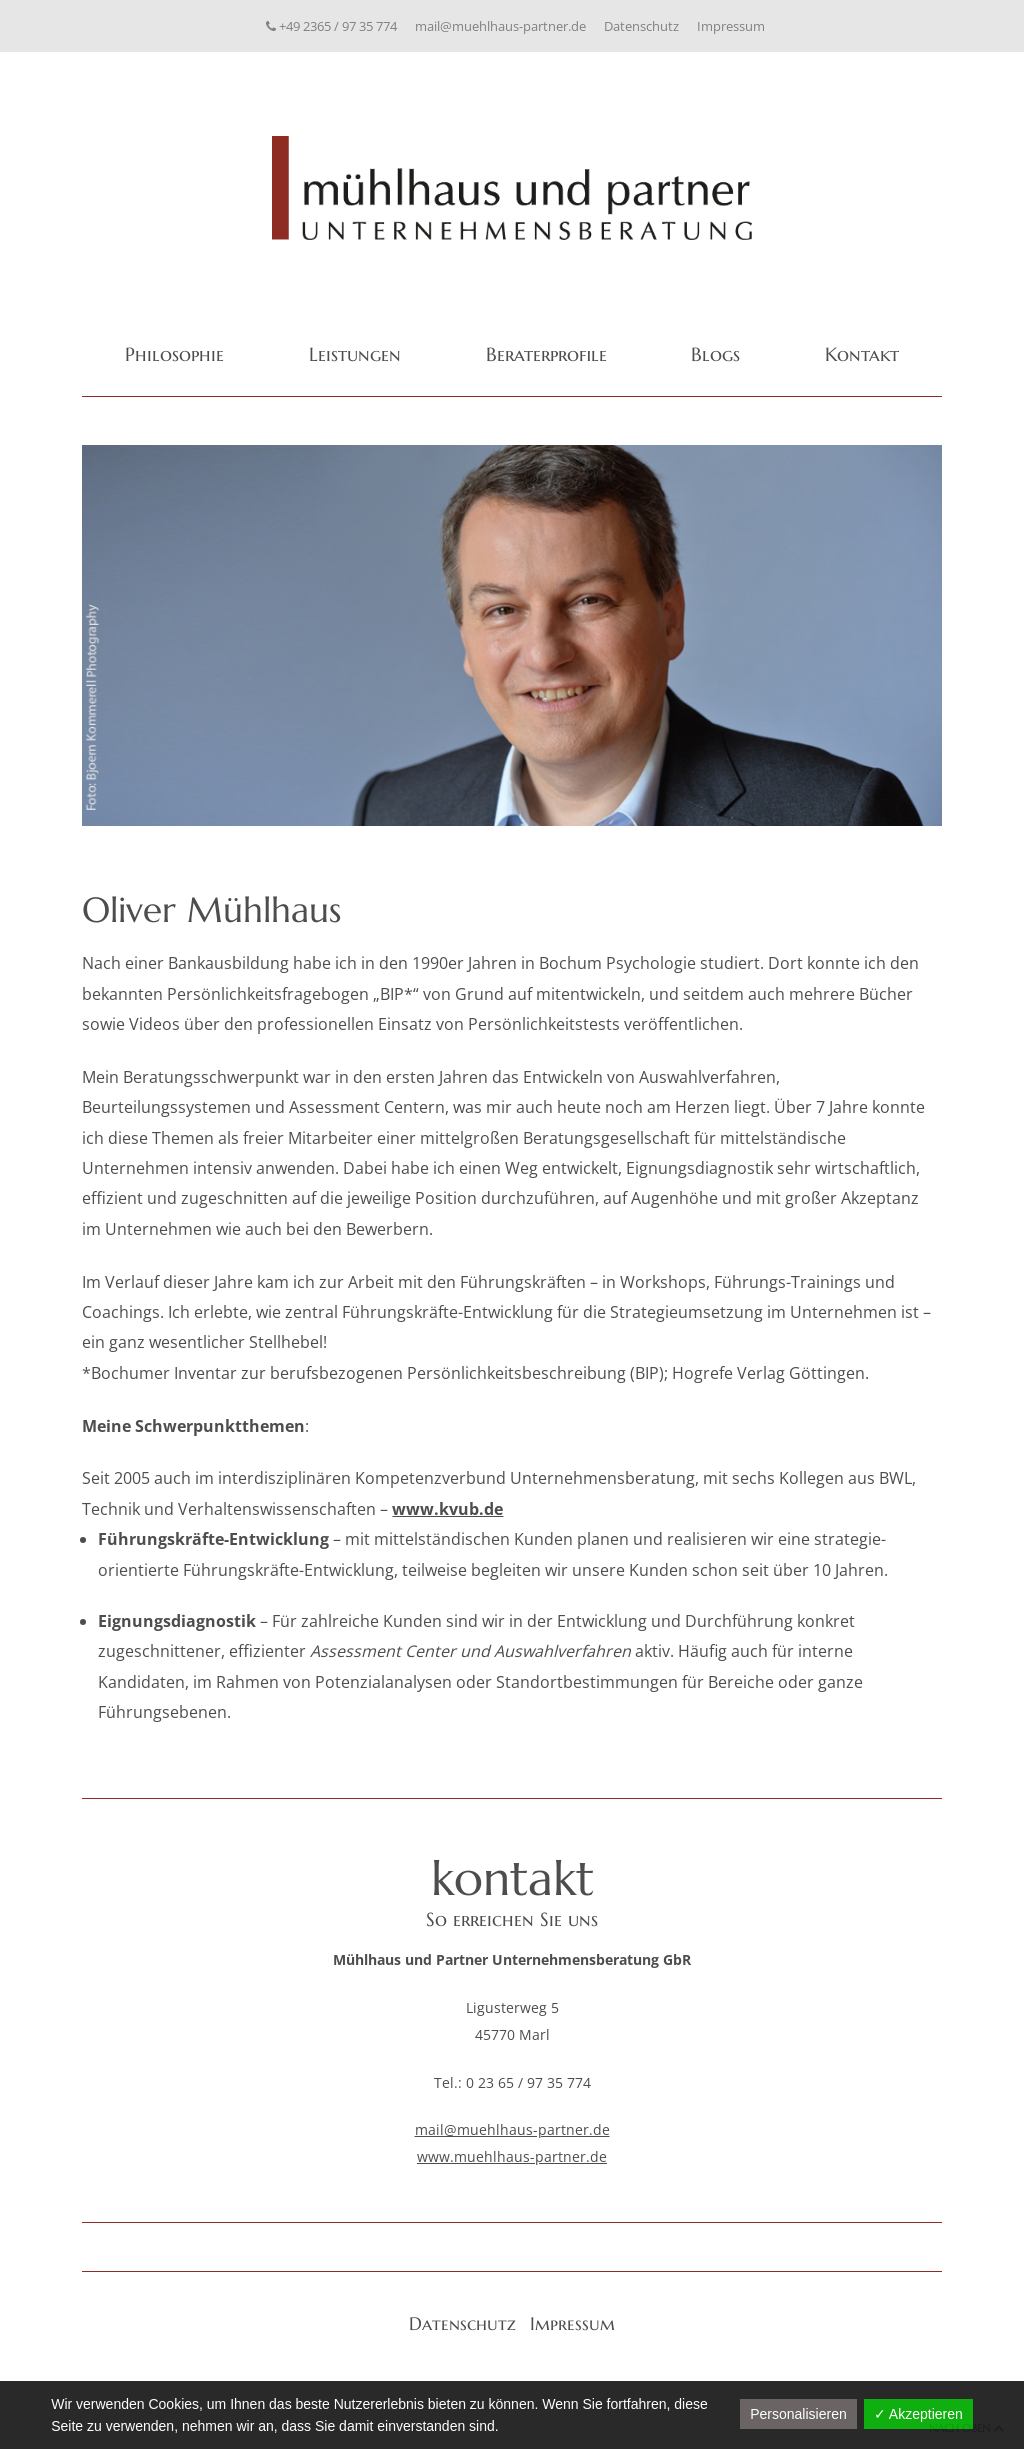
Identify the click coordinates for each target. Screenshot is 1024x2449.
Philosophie (174, 354)
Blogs (715, 354)
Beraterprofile (546, 354)
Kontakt (862, 354)
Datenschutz (641, 26)
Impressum (731, 26)
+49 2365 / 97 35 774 (331, 26)
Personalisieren (798, 2414)
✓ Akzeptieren (918, 2414)
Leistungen (355, 354)
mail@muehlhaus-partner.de (500, 26)
